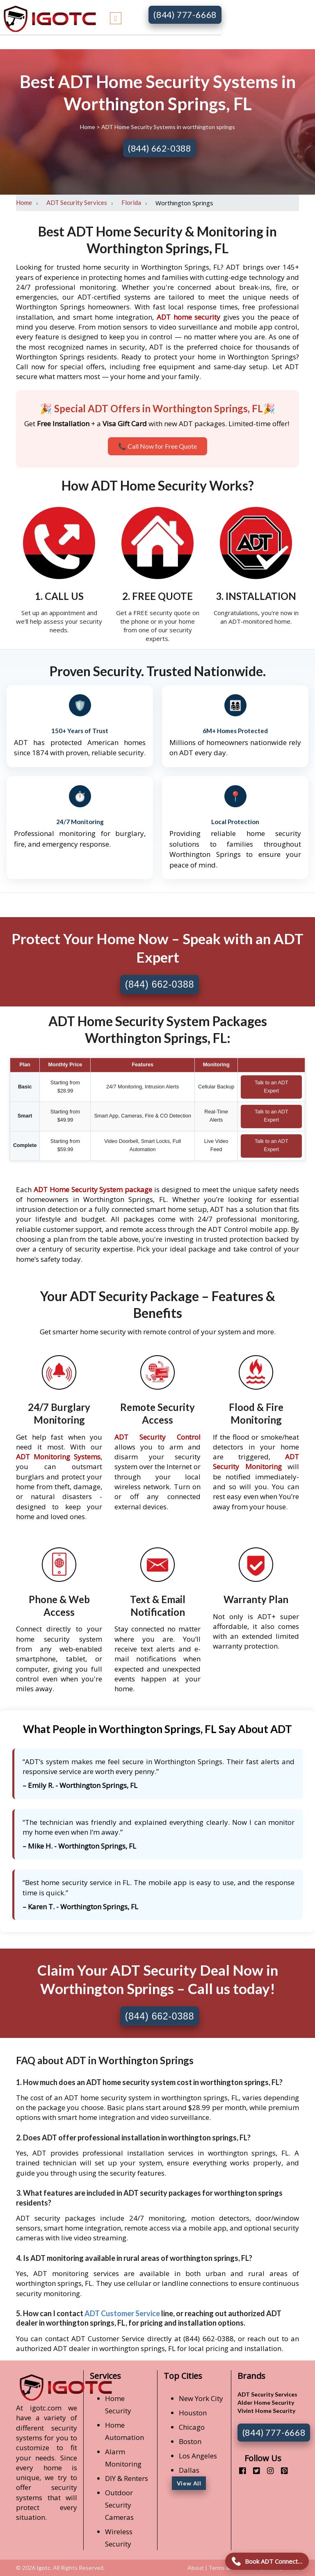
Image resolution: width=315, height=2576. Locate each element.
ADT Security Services (76, 202)
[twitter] (253, 2470)
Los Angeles (198, 2455)
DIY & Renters (126, 2478)
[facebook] (239, 2470)
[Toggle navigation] (115, 17)
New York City (201, 2398)
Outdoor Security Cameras (119, 2505)
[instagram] (267, 2470)
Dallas (189, 2470)
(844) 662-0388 (159, 148)
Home (88, 126)
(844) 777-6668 (185, 14)
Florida (131, 202)
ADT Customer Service (122, 2313)
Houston (193, 2412)
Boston (190, 2441)
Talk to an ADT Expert (271, 1087)
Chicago (192, 2427)
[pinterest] (281, 2470)
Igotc (43, 2567)
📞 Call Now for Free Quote (157, 446)
